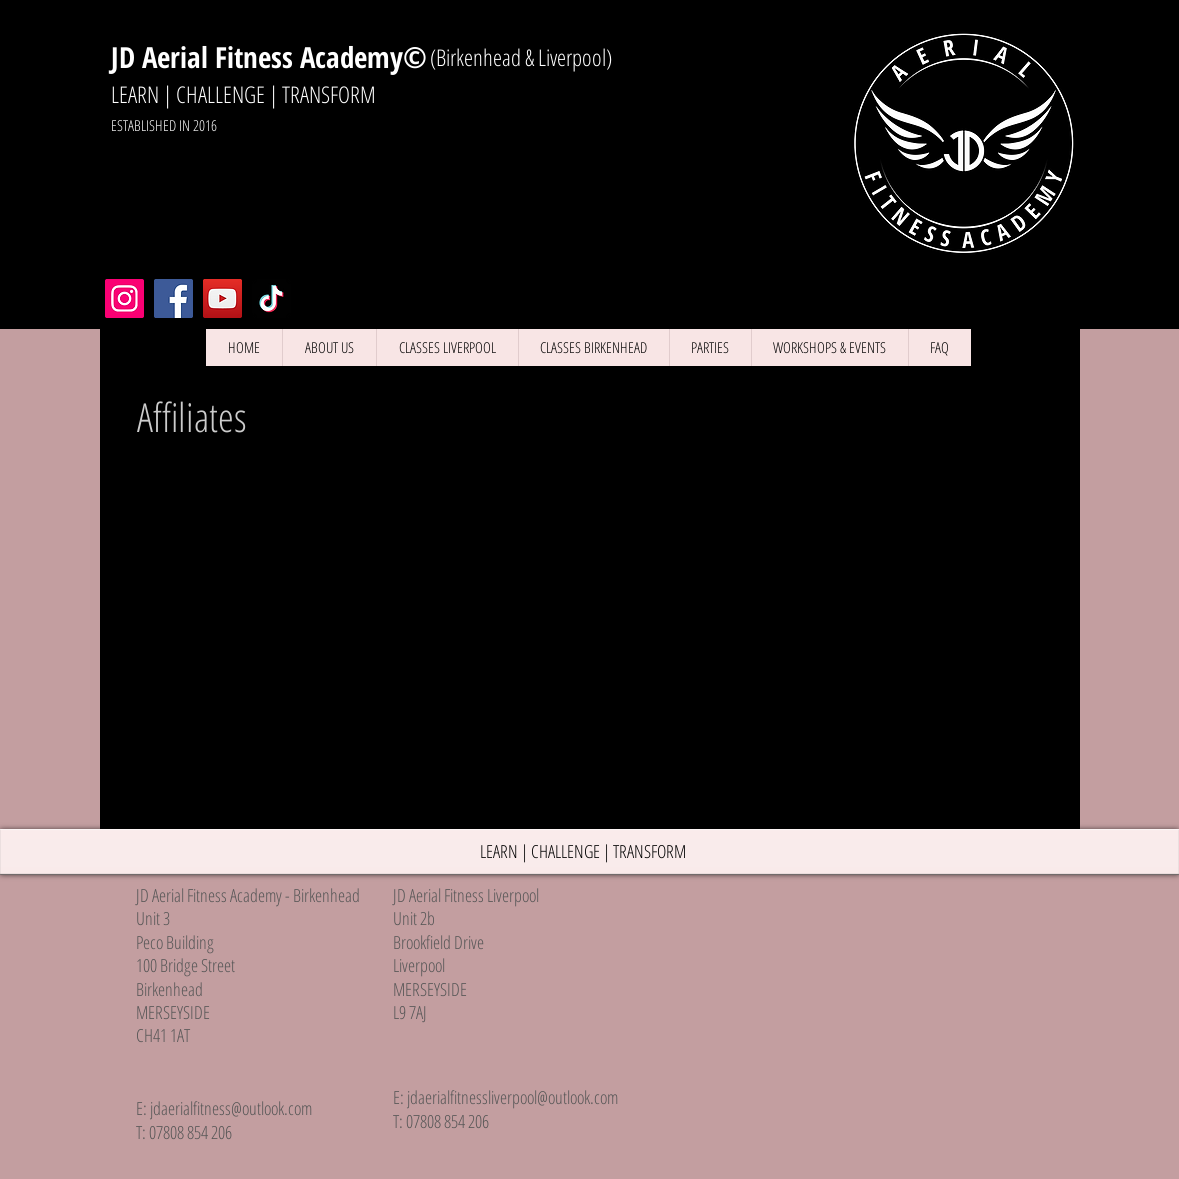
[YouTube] (222, 298)
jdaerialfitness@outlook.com (231, 1108)
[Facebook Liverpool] (173, 298)
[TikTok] (271, 298)
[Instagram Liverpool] (124, 298)
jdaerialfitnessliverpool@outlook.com (512, 1097)
